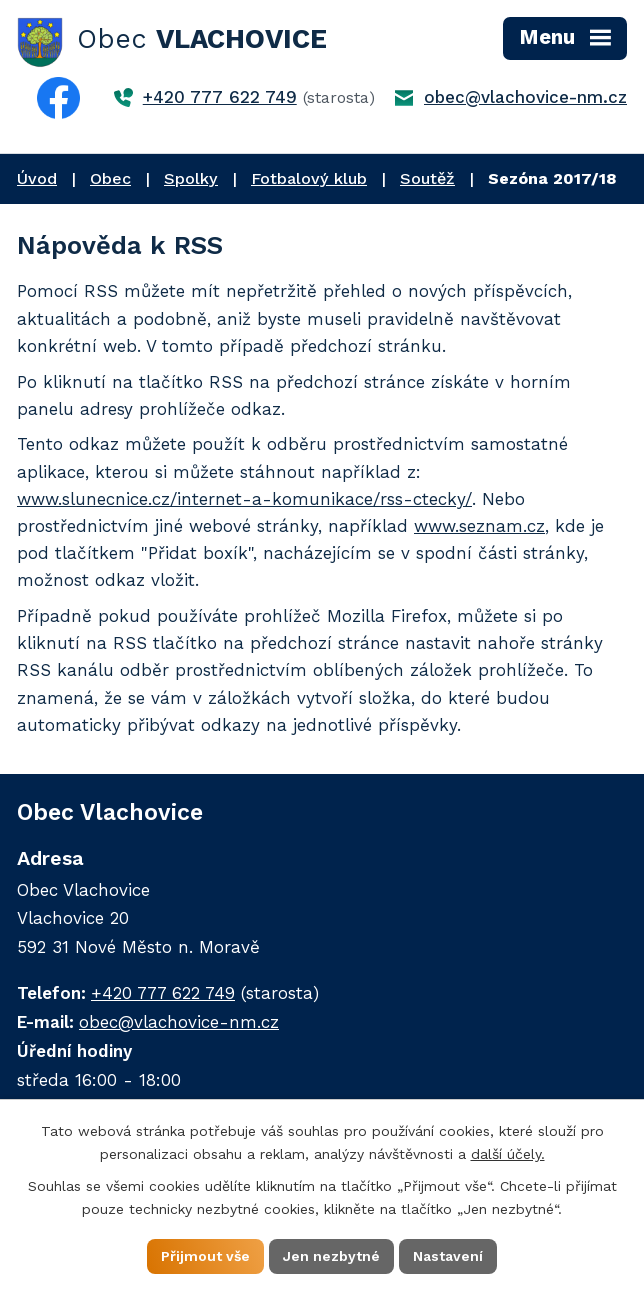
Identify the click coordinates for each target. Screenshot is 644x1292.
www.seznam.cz (479, 526)
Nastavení (448, 1256)
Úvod (37, 178)
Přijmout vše (205, 1256)
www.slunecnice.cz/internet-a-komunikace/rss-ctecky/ (244, 499)
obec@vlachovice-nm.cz (525, 97)
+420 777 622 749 (220, 97)
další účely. (508, 1154)
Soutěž (427, 178)
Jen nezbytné (331, 1256)
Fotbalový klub (309, 178)
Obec (110, 178)
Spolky (191, 178)
